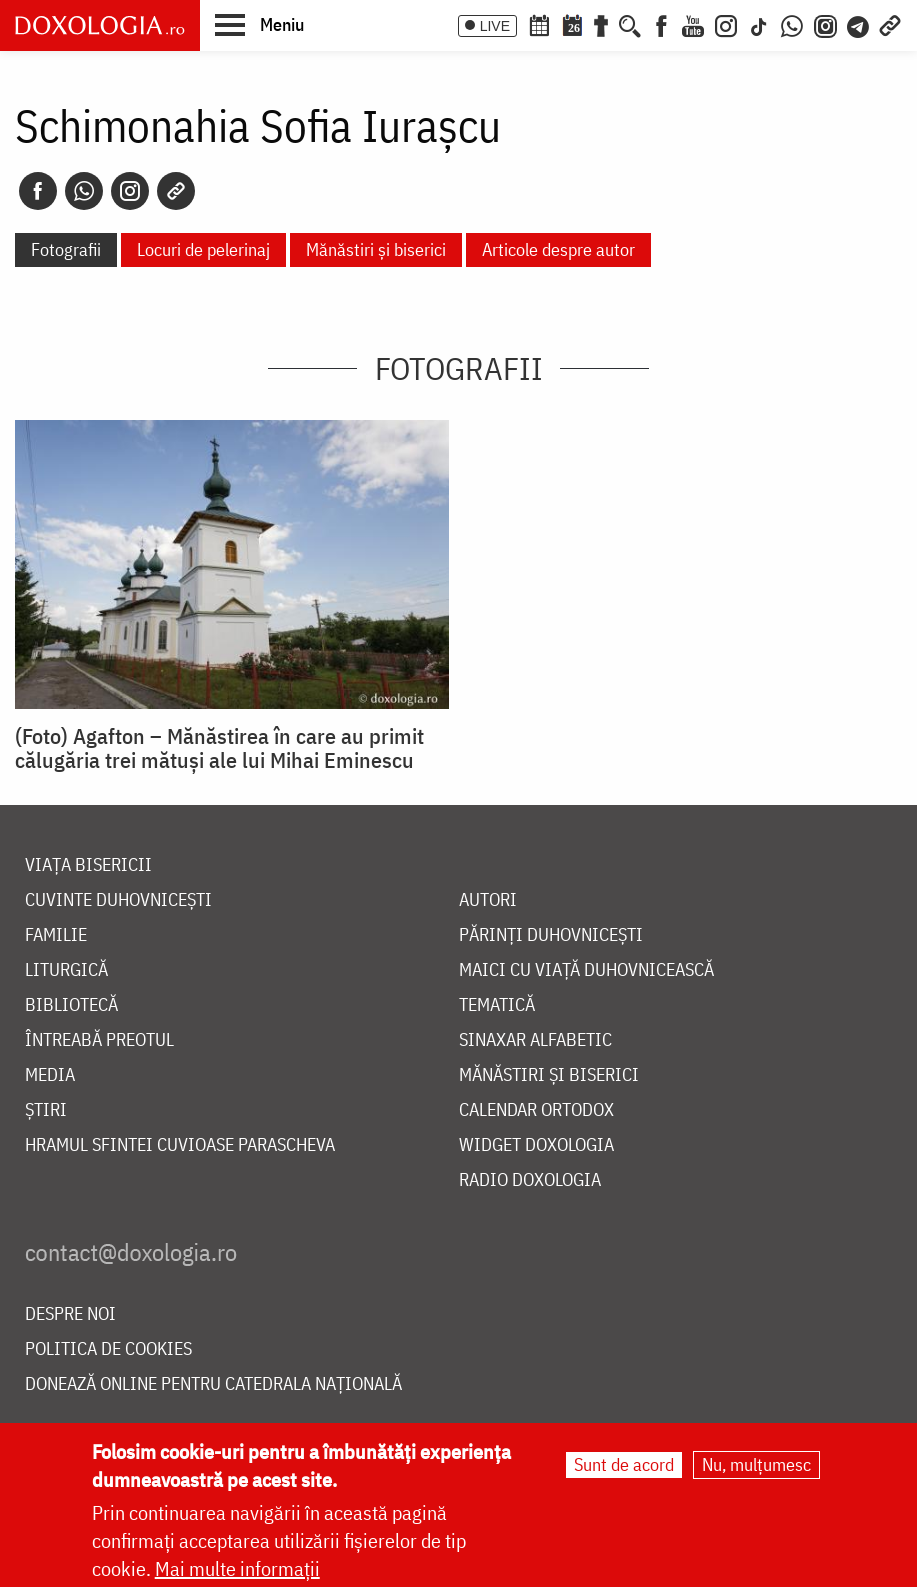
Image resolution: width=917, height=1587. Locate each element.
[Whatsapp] (84, 191)
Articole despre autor (558, 249)
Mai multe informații (237, 1570)
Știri (46, 1110)
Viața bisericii (88, 865)
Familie (56, 935)
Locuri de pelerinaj (203, 249)
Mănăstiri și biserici (376, 249)
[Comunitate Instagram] (825, 24)
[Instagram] (726, 24)
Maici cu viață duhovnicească (586, 970)
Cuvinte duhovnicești (118, 900)
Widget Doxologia (536, 1145)
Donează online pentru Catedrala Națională (213, 1384)
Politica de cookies (108, 1349)
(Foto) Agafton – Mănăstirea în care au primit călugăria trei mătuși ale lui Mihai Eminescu (219, 748)
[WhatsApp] (792, 24)
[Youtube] (693, 24)
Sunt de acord (624, 1466)
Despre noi (70, 1314)
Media (50, 1075)
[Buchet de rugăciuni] (601, 24)
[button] (259, 24)
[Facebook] (661, 24)
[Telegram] (859, 24)
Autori (488, 900)
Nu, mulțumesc (756, 1466)
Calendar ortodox (536, 1110)
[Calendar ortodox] (539, 24)
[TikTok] (759, 24)
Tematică (497, 1005)
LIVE (495, 26)
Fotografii (66, 249)
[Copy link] (176, 191)
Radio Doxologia (530, 1180)
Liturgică (66, 970)
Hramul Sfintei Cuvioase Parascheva (180, 1145)
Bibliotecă (71, 1005)
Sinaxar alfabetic (535, 1040)
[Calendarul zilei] (572, 24)
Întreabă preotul (99, 1040)
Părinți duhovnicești (551, 935)
